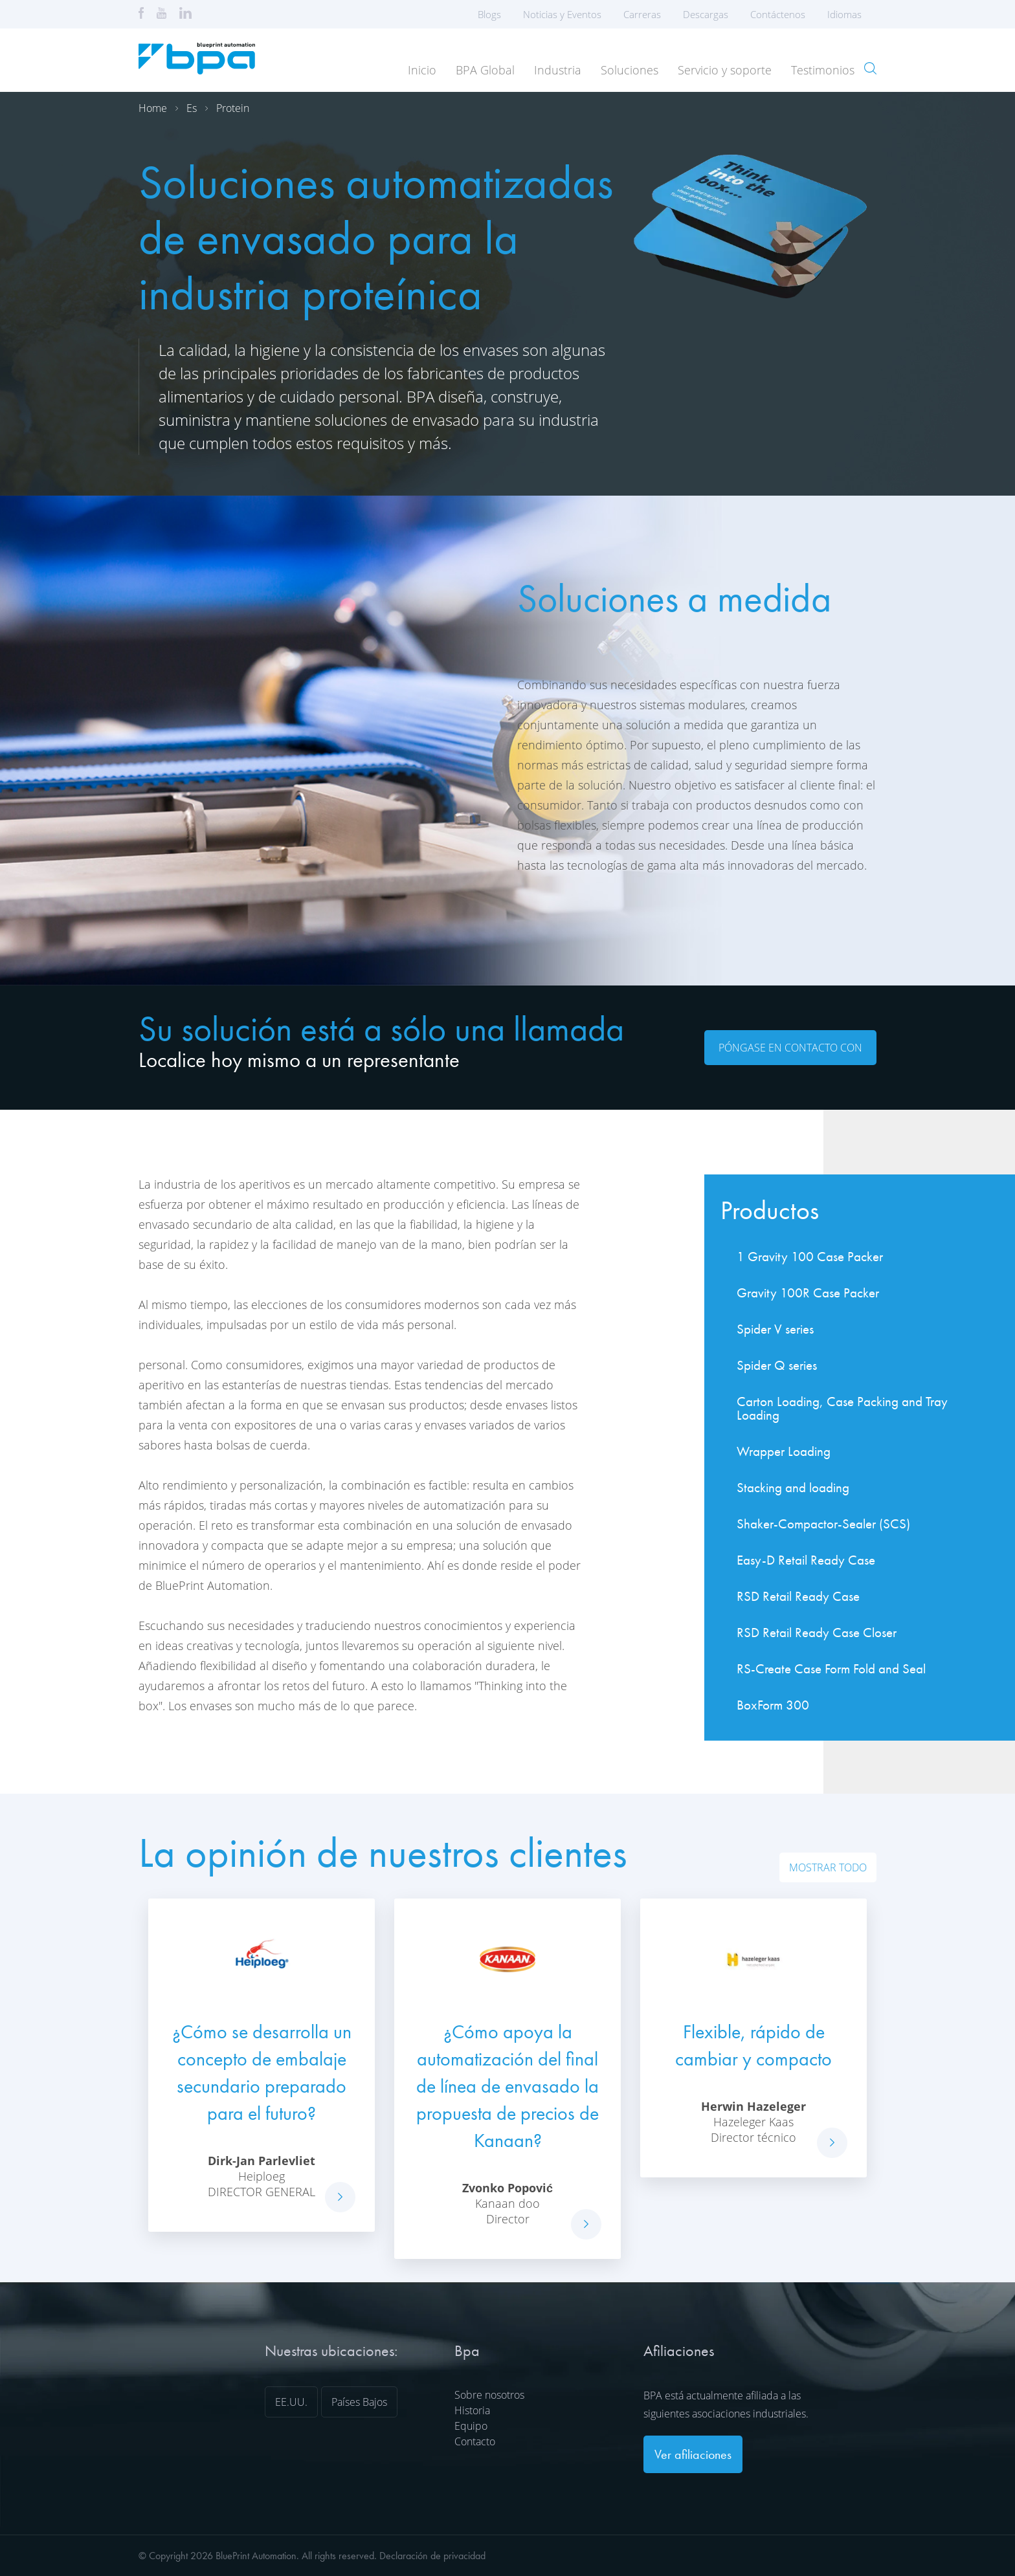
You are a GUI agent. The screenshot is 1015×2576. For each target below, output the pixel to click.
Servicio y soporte (725, 70)
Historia (472, 2410)
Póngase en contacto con (790, 1047)
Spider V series (775, 1329)
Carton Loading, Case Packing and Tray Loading (842, 1408)
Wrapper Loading (784, 1451)
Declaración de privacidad (432, 2555)
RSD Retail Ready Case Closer (817, 1632)
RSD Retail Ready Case (798, 1596)
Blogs (489, 14)
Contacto (474, 2441)
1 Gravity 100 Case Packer (810, 1256)
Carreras (642, 14)
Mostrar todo (828, 1867)
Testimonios (822, 70)
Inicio (422, 70)
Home (153, 108)
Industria (557, 70)
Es (191, 108)
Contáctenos (777, 14)
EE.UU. (291, 2402)
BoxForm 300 (773, 1704)
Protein (232, 108)
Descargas (705, 14)
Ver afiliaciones (692, 2454)
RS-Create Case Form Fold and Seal (831, 1668)
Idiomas (848, 14)
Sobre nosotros (489, 2395)
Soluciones (629, 70)
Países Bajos (359, 2402)
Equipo (470, 2426)
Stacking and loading (793, 1487)
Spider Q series (777, 1365)
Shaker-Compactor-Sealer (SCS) (823, 1523)
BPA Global (485, 70)
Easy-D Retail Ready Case (806, 1560)
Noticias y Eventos (562, 14)
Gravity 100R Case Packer (808, 1292)
